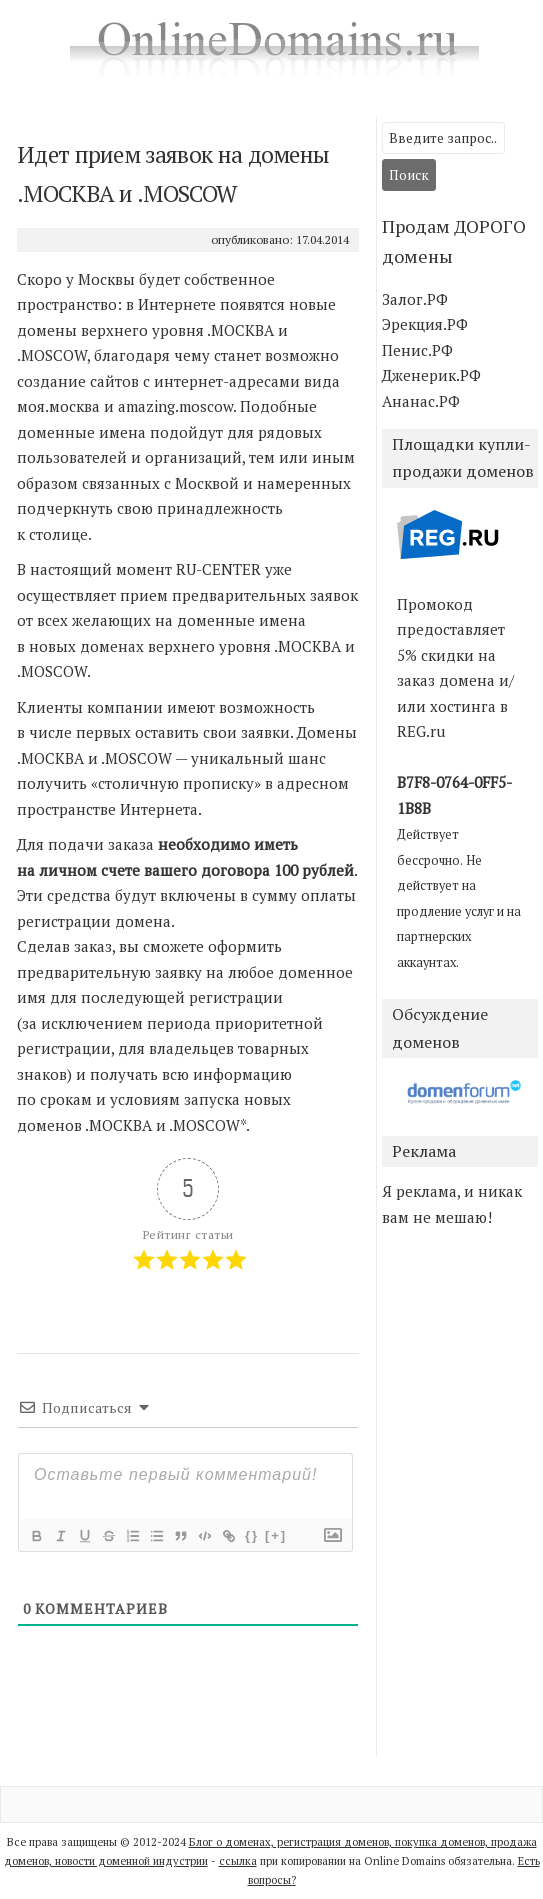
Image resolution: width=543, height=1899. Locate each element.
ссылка (238, 1861)
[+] (276, 1535)
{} (252, 1535)
